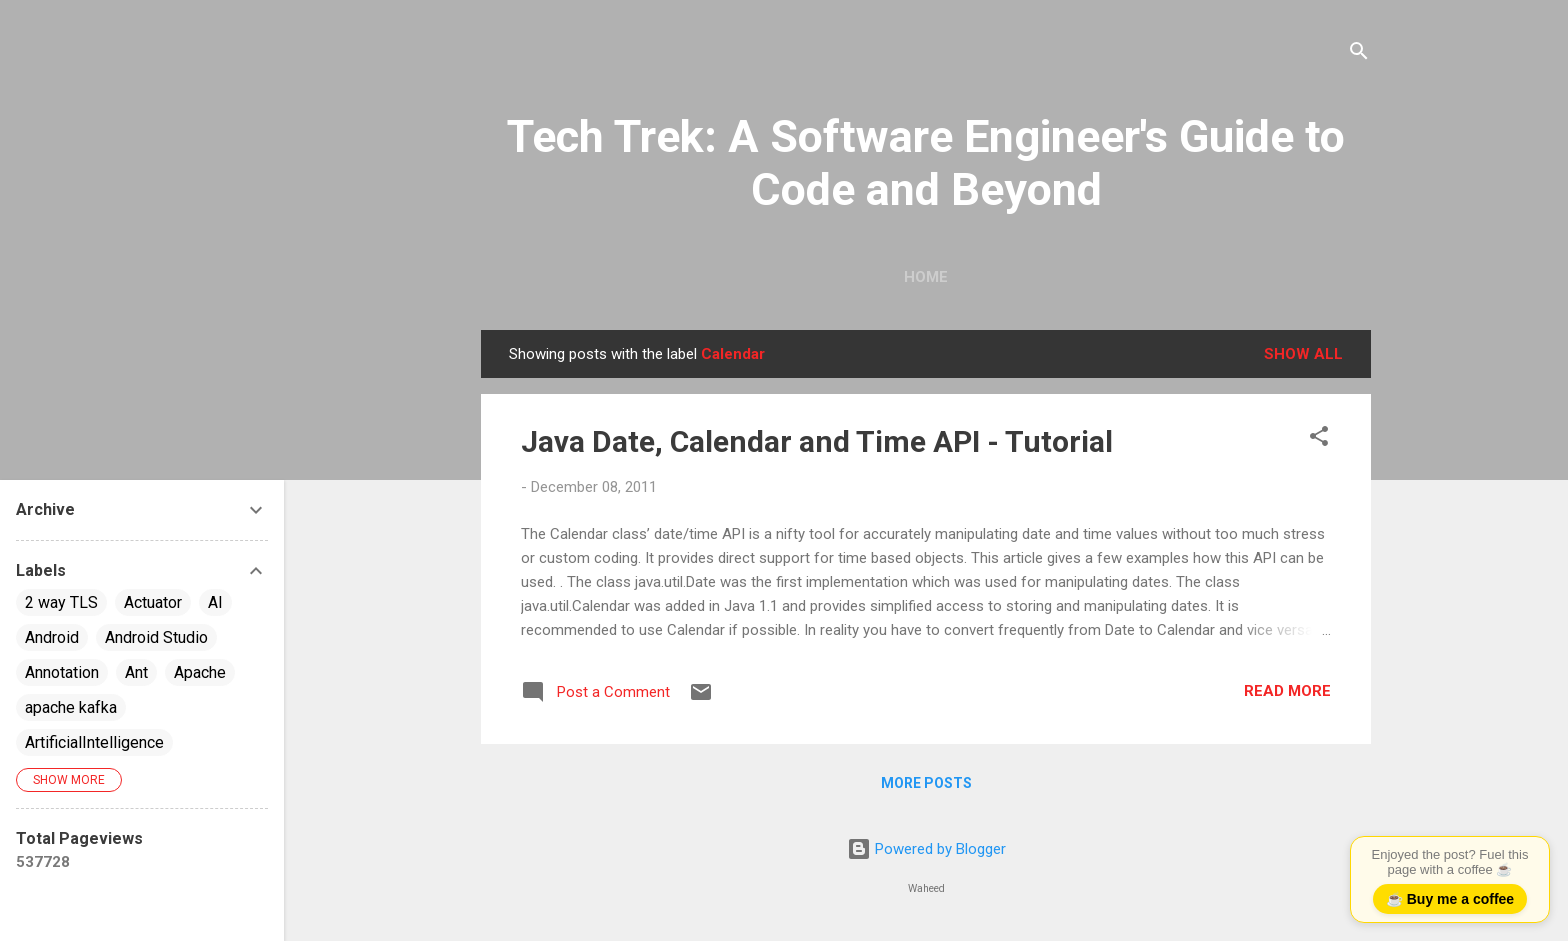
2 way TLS (61, 602)
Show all (1303, 354)
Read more (1287, 691)
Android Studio (156, 637)
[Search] (1359, 54)
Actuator (153, 602)
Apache (200, 672)
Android (52, 637)
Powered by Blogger (926, 849)
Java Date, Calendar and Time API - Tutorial (817, 441)
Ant (136, 672)
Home (926, 277)
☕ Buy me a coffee (1450, 899)
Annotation (62, 672)
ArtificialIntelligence (94, 742)
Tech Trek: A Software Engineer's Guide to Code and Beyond (926, 163)
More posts (926, 783)
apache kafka (71, 707)
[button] (1319, 439)
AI (215, 602)
